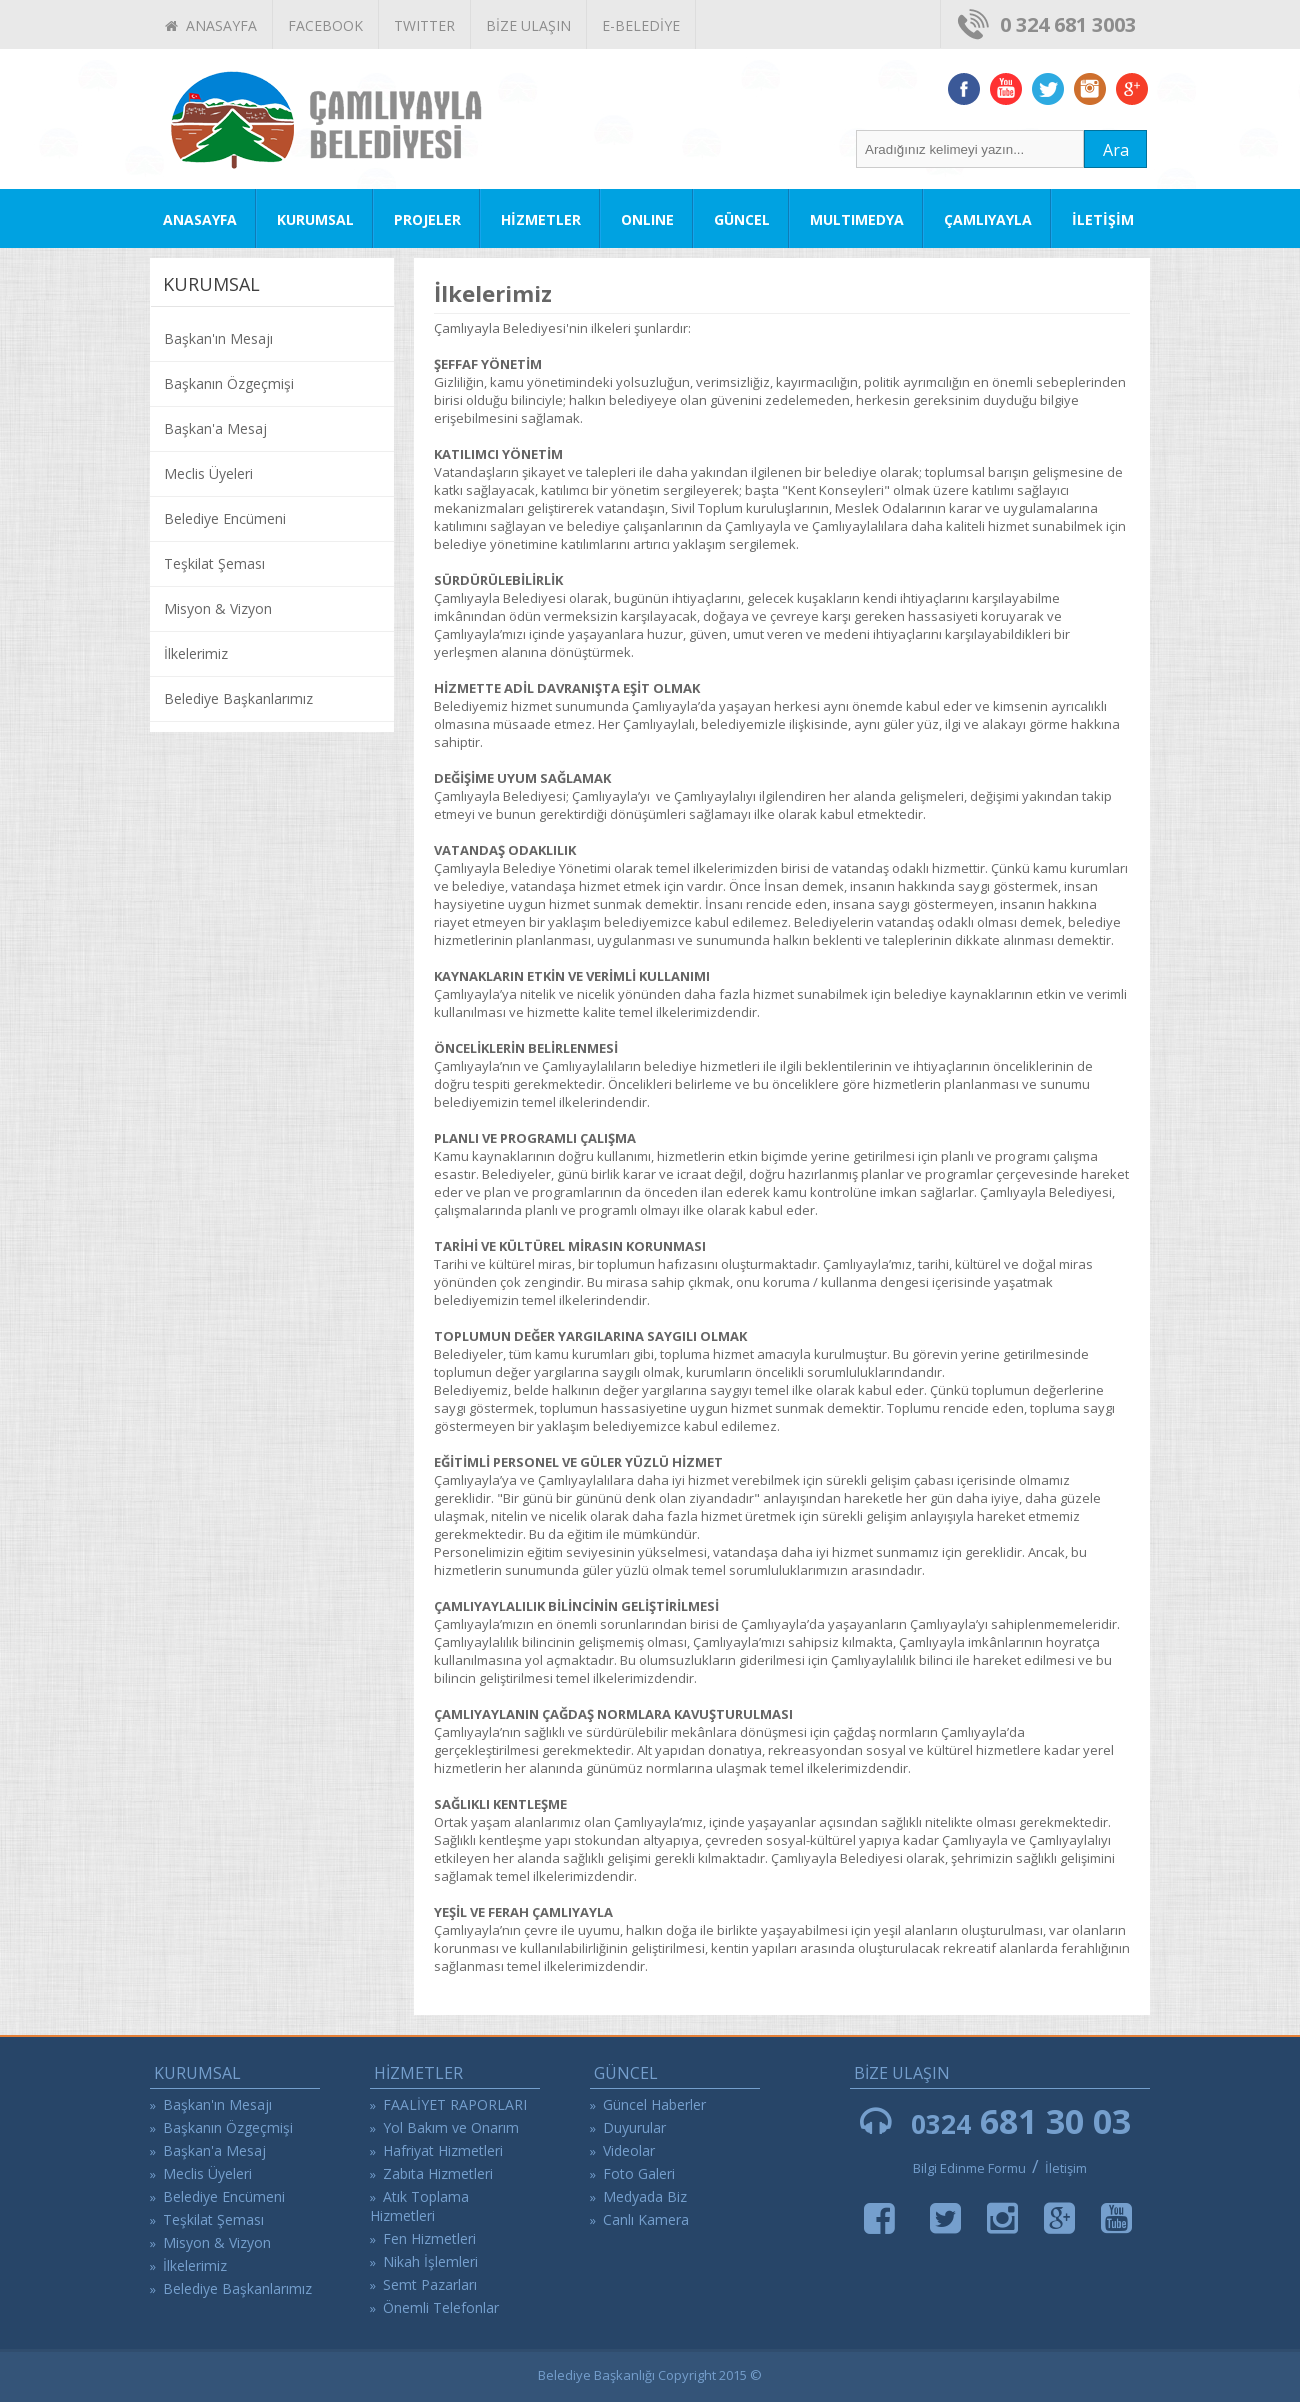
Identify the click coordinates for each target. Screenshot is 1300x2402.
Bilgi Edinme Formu (969, 2168)
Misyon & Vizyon (218, 608)
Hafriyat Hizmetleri (443, 2150)
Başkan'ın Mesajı (218, 338)
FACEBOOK (325, 25)
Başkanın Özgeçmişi (229, 383)
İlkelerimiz (196, 653)
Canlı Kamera (646, 2219)
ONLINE (647, 219)
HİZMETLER (541, 219)
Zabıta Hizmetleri (438, 2173)
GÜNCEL (742, 219)
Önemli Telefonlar (441, 2307)
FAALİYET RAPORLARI (455, 2104)
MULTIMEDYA (857, 219)
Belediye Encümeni (225, 518)
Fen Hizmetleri (429, 2238)
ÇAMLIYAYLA (988, 219)
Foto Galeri (639, 2173)
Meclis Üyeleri (208, 473)
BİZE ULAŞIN (528, 25)
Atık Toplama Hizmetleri (419, 2206)
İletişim (1066, 2168)
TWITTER (424, 25)
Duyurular (634, 2127)
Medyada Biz (645, 2196)
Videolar (629, 2150)
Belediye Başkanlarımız (238, 698)
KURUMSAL (315, 219)
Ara (1116, 150)
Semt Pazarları (430, 2284)
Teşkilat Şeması (214, 563)
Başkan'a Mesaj (215, 428)
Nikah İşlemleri (430, 2261)
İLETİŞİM (1103, 219)
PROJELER (427, 219)
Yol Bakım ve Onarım (451, 2127)
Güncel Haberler (654, 2104)
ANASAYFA (211, 25)
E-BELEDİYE (641, 25)
